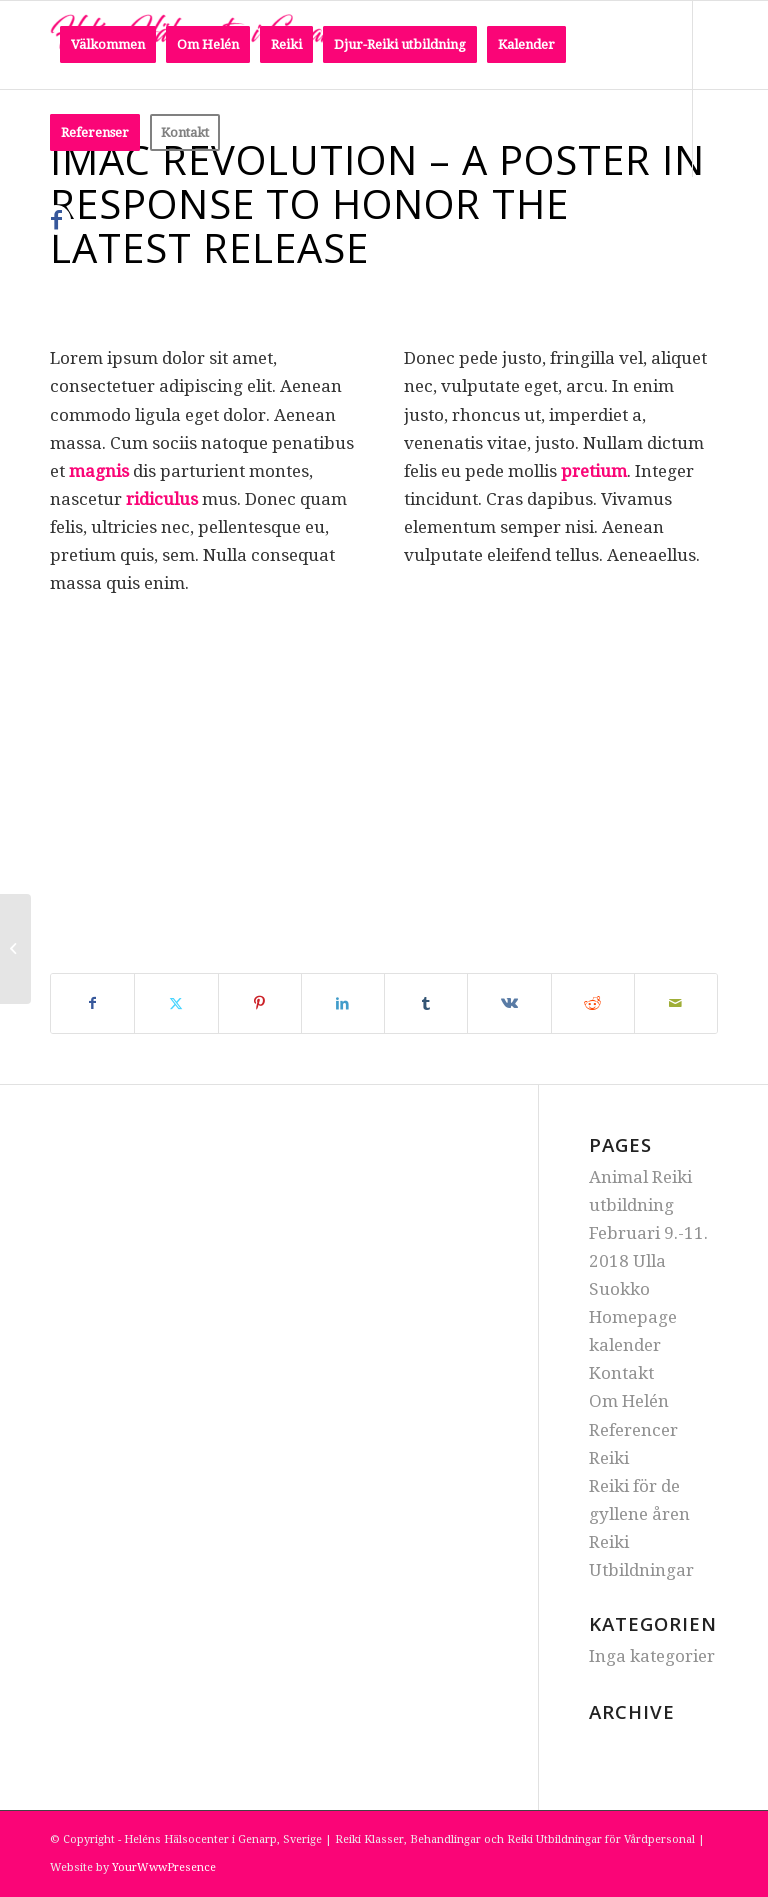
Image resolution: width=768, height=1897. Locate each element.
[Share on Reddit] (593, 1003)
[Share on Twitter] (176, 1003)
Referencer (633, 1430)
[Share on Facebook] (92, 1003)
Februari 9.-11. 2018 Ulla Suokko (648, 1261)
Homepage (633, 1317)
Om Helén (629, 1401)
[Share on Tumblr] (426, 1003)
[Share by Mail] (676, 1003)
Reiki (609, 1458)
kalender (625, 1345)
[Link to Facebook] (56, 220)
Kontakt (621, 1373)
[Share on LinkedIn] (343, 1003)
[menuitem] (108, 45)
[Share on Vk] (509, 1003)
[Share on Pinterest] (260, 1003)
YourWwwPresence (164, 1867)
